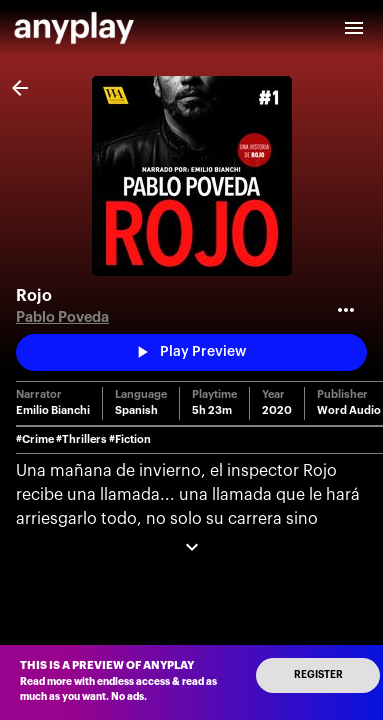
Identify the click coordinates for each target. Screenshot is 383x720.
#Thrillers (81, 439)
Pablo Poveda (62, 317)
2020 (277, 410)
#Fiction (130, 439)
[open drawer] (354, 28)
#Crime (35, 439)
